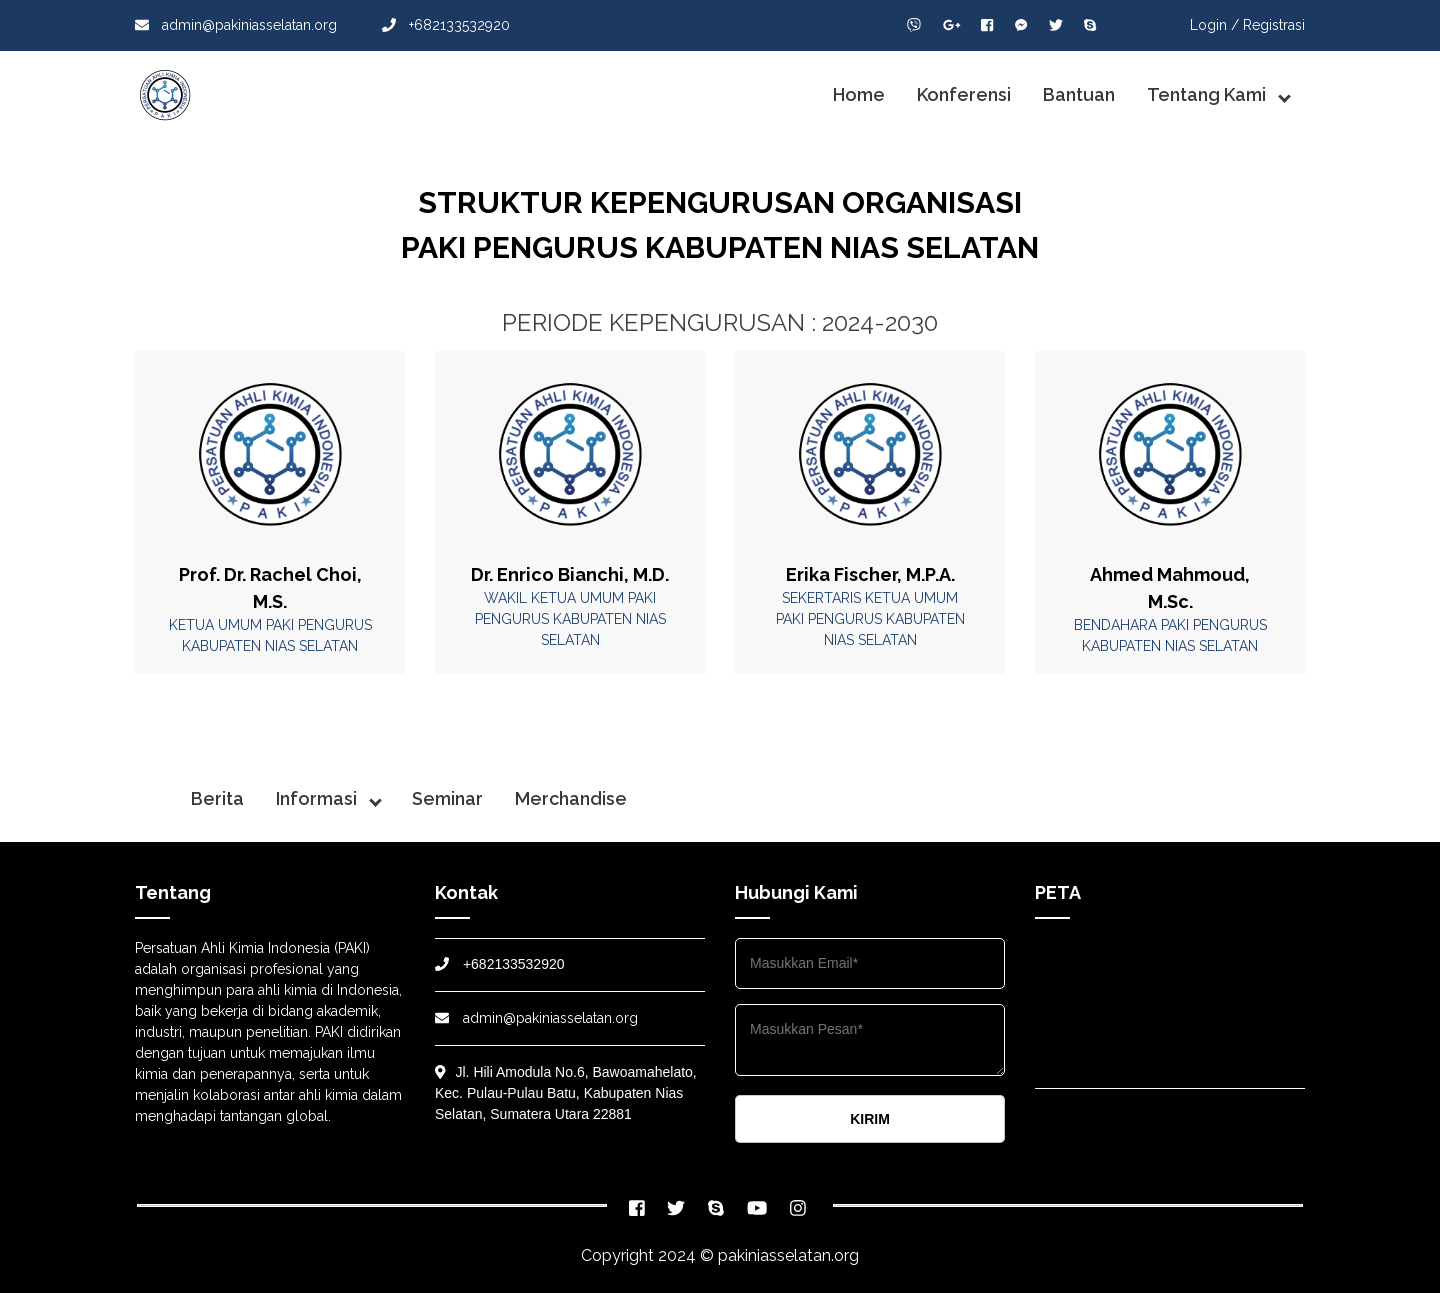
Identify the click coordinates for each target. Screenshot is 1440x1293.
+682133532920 (446, 25)
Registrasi (1274, 25)
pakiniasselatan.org (788, 1255)
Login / (1214, 25)
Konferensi (964, 94)
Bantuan (1079, 94)
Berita (217, 798)
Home (859, 94)
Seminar (447, 798)
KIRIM (870, 1119)
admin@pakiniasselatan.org (236, 25)
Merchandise (571, 798)
